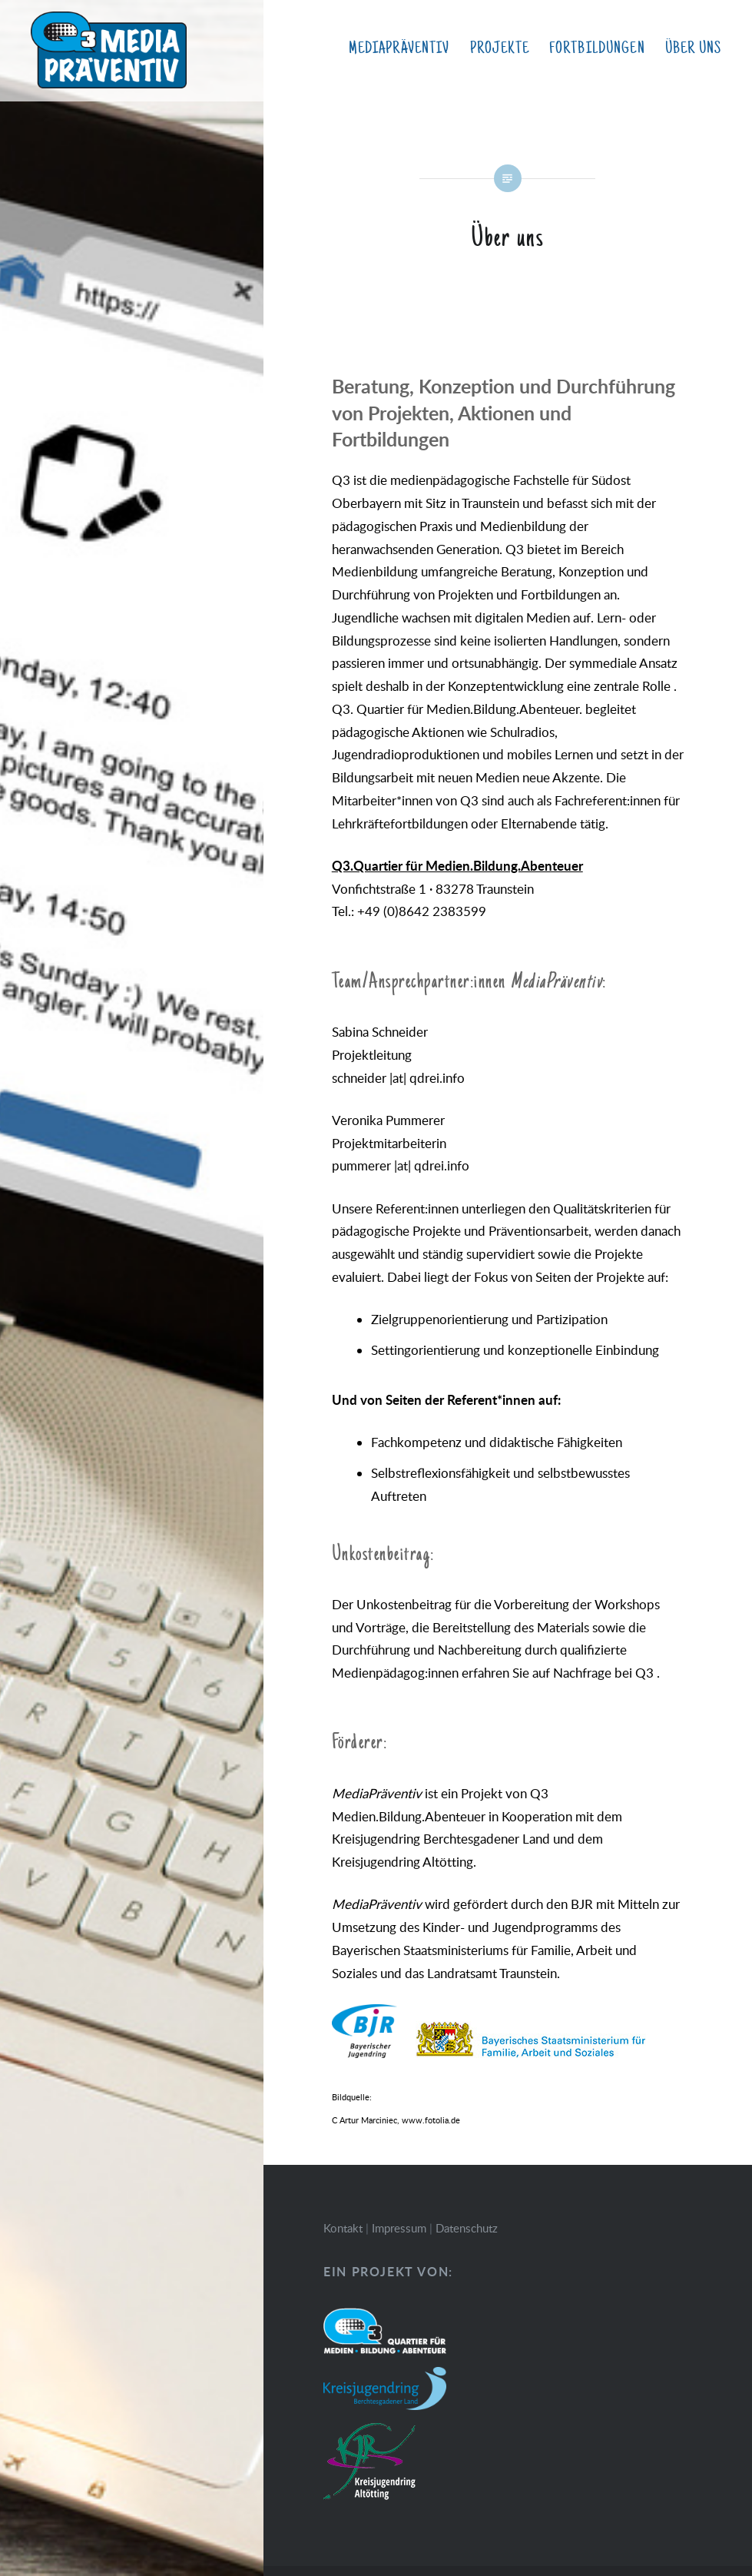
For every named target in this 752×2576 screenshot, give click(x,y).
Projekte (499, 48)
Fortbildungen (597, 48)
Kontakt (343, 2228)
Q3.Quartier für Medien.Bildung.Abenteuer (457, 865)
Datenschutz (467, 2228)
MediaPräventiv (399, 48)
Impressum (399, 2228)
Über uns (693, 48)
